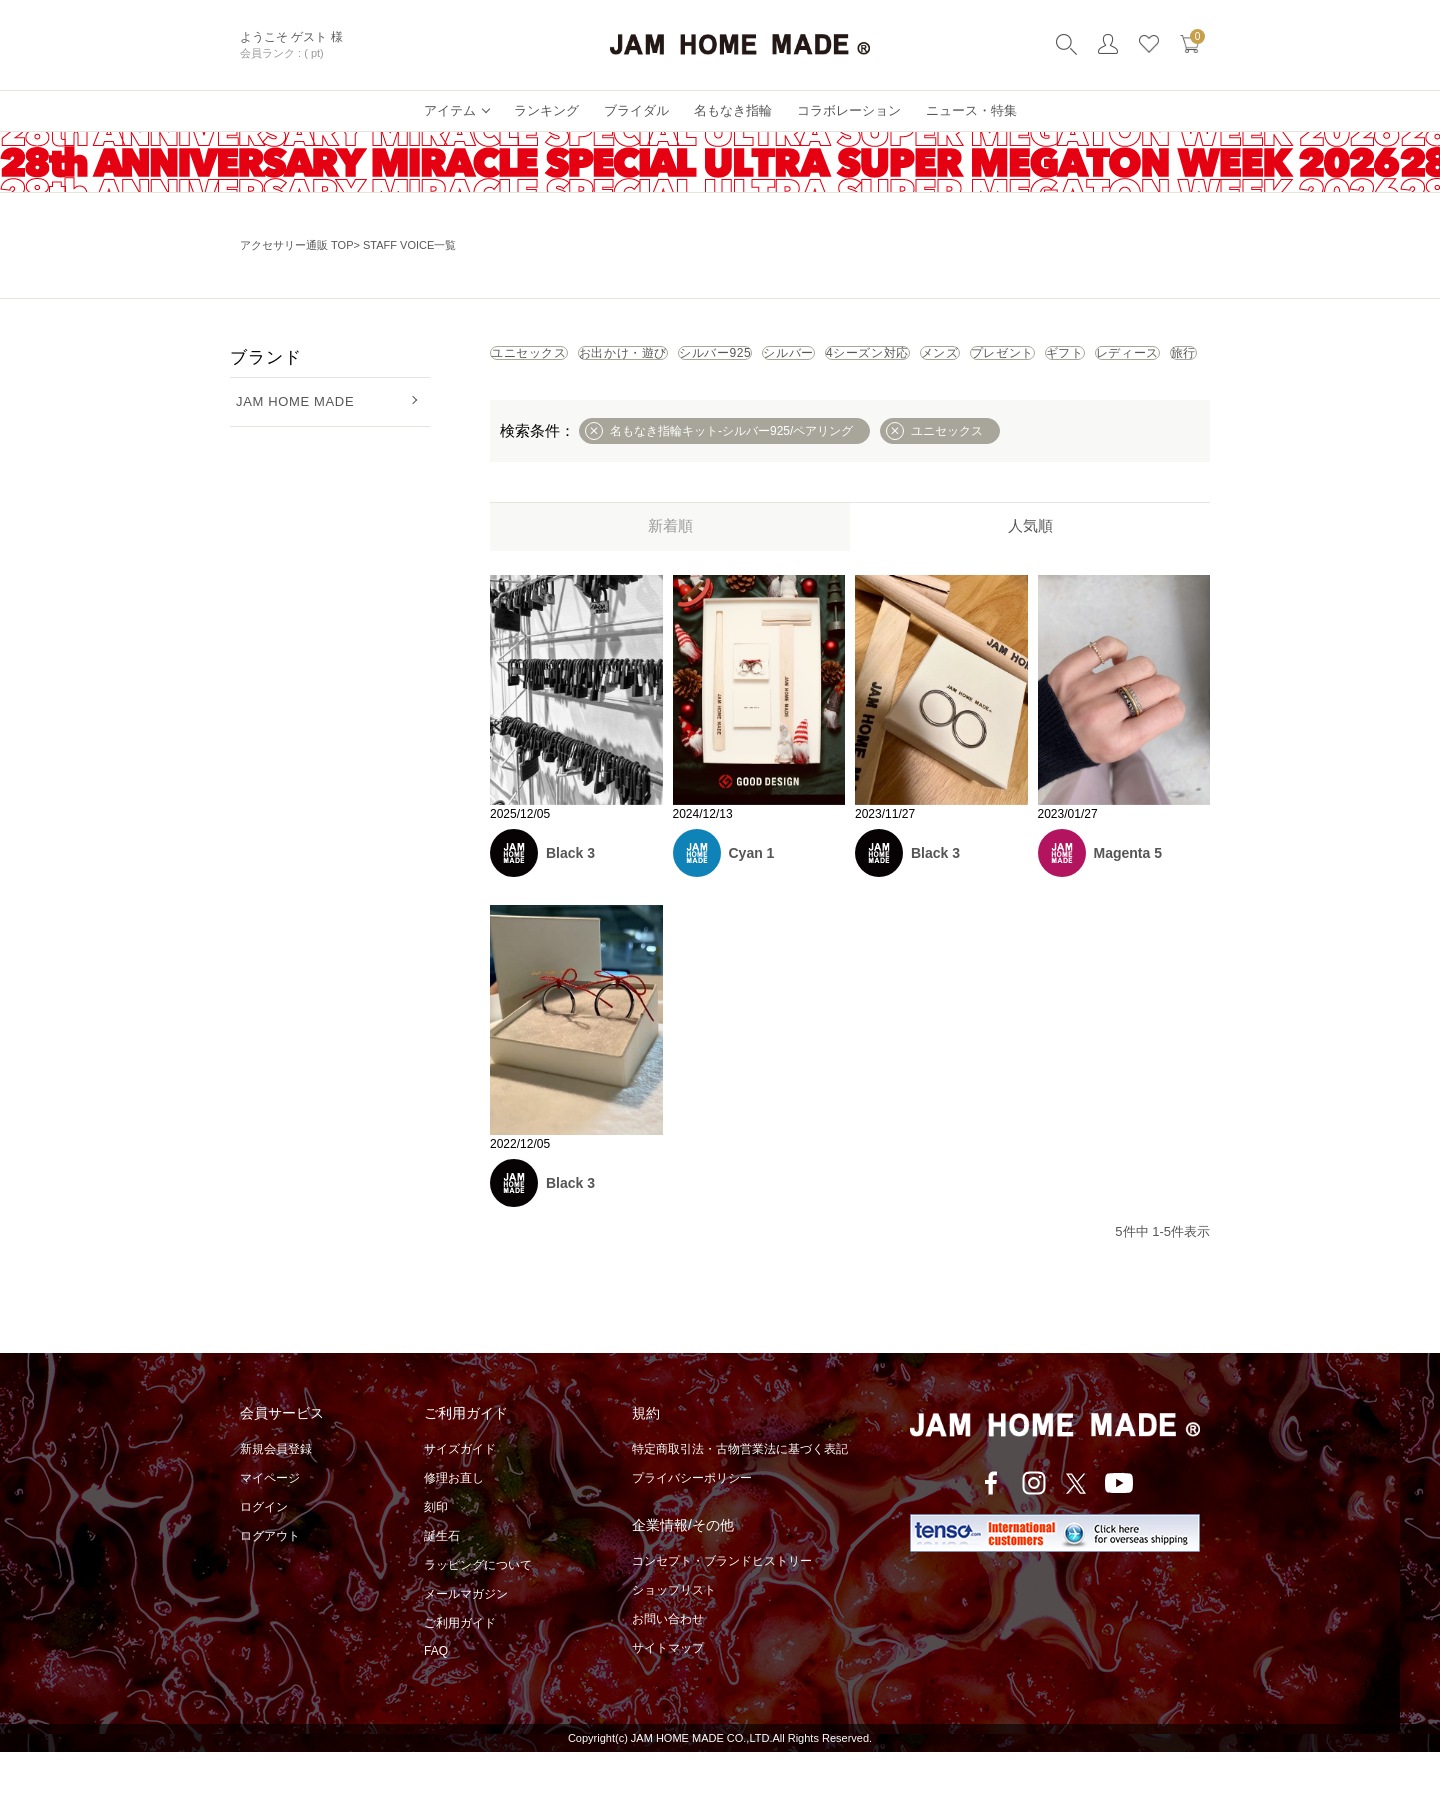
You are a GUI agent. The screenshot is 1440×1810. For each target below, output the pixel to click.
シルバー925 (848, 360)
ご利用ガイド (460, 1681)
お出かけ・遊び (702, 360)
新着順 (670, 583)
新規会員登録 (276, 1507)
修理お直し (454, 1536)
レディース (866, 404)
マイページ (270, 1536)
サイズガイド (460, 1507)
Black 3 (570, 911)
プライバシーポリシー (692, 1536)
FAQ (436, 1709)
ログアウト (270, 1594)
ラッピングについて (478, 1623)
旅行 (968, 404)
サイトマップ (668, 1706)
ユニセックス (555, 360)
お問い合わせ (668, 1677)
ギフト (755, 404)
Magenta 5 (1128, 911)
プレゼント (644, 404)
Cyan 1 (752, 911)
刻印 (436, 1565)
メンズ (533, 404)
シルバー (971, 360)
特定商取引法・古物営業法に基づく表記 (740, 1507)
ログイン (264, 1565)
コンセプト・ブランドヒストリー (722, 1619)
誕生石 (442, 1594)
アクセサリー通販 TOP (296, 245)
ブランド (265, 357)
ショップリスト (674, 1648)
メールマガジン (466, 1652)
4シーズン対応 (1101, 360)
